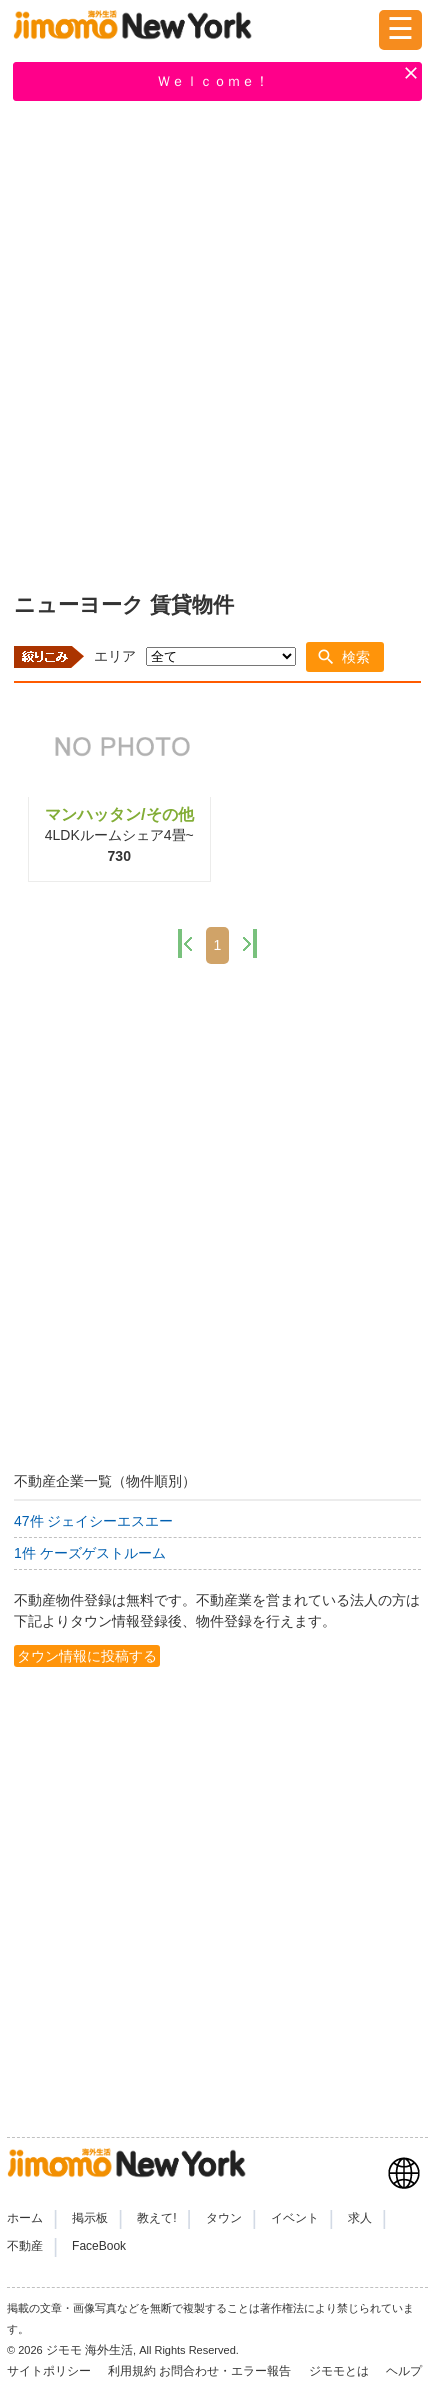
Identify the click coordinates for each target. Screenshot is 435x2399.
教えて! (156, 2218)
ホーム (25, 2218)
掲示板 (90, 2218)
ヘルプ (404, 2371)
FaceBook (99, 2246)
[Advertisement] (217, 342)
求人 (360, 2218)
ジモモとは (340, 2371)
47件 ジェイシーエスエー (93, 1521)
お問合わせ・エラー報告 (226, 2371)
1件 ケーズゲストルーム (90, 1553)
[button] (345, 657)
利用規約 (132, 2371)
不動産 (25, 2246)
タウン (224, 2218)
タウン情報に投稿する (87, 1656)
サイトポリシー (50, 2371)
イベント (295, 2218)
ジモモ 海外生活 (89, 2350)
